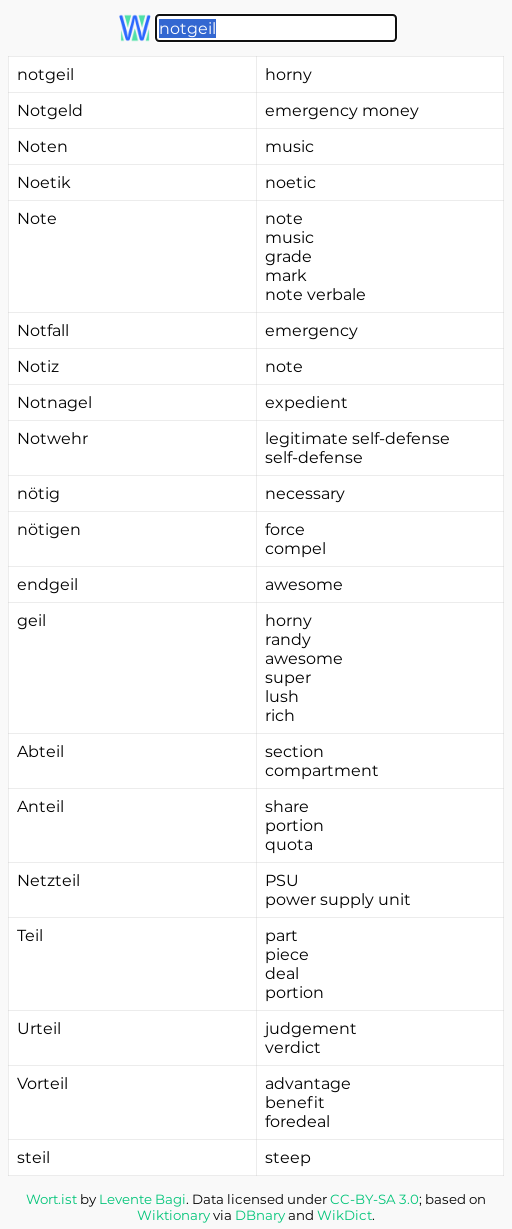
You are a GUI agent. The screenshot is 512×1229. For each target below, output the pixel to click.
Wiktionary (173, 1215)
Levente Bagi (142, 1199)
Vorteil (42, 1083)
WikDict (344, 1215)
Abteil (40, 751)
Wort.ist (51, 1199)
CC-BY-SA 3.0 (374, 1199)
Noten (42, 146)
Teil (30, 935)
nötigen (49, 529)
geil (31, 620)
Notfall (43, 330)
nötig (38, 493)
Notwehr (52, 438)
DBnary (260, 1215)
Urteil (39, 1028)
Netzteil (48, 880)
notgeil (45, 74)
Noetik (44, 182)
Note (37, 218)
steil (33, 1157)
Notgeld (50, 110)
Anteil (40, 806)
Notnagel (54, 402)
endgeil (47, 584)
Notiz (38, 366)
